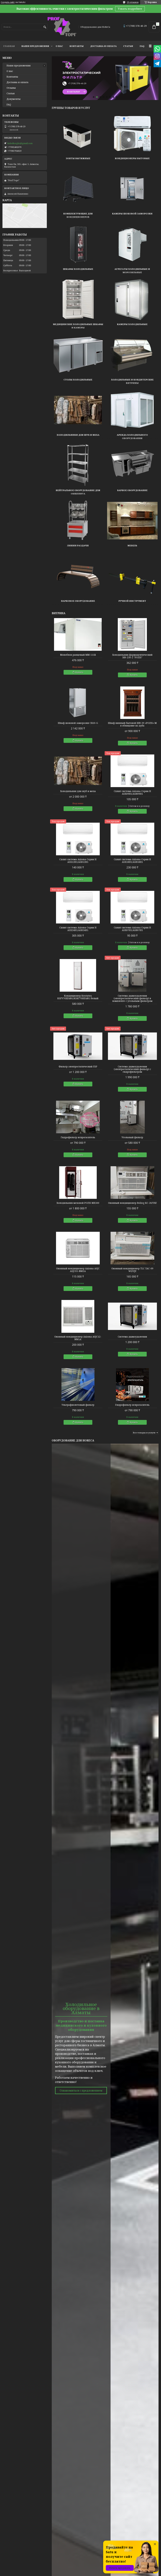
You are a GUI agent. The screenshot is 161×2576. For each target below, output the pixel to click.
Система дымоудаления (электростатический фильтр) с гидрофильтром (132, 1069)
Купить (79, 672)
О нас (59, 46)
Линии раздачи (78, 545)
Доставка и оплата (103, 46)
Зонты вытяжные (78, 158)
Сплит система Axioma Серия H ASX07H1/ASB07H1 (132, 928)
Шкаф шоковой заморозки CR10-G (78, 723)
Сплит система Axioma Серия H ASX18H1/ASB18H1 (132, 860)
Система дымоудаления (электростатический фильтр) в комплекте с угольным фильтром (132, 998)
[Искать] (45, 27)
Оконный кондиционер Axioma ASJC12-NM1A (77, 1338)
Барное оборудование (132, 490)
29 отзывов (132, 2)
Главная (9, 46)
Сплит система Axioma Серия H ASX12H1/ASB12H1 (77, 860)
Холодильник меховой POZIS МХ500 (78, 1203)
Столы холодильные (78, 379)
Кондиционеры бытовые (132, 158)
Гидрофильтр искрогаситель (78, 1137)
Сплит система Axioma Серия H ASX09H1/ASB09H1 (132, 792)
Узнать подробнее (130, 8)
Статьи (128, 46)
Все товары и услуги (144, 1432)
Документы (14, 99)
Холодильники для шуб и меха (78, 434)
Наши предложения (35, 46)
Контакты (76, 46)
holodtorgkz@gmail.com (20, 143)
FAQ (142, 46)
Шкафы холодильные (78, 269)
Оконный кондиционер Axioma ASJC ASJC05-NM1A (78, 1269)
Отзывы (11, 87)
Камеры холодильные (132, 324)
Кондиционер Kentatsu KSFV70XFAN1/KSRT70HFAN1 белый (77, 997)
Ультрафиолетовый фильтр (78, 1405)
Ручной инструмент (132, 600)
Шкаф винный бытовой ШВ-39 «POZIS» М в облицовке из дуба (132, 724)
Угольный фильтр (132, 1137)
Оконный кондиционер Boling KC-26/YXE (132, 1203)
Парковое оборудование (78, 600)
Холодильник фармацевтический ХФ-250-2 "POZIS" (132, 656)
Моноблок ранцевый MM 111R (78, 655)
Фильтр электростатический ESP (78, 1066)
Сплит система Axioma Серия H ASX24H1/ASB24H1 (77, 928)
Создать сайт (8, 2)
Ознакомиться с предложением (81, 2090)
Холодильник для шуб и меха (78, 791)
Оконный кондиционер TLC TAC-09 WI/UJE (132, 1269)
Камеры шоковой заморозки (132, 213)
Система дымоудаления (132, 1336)
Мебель (132, 545)
